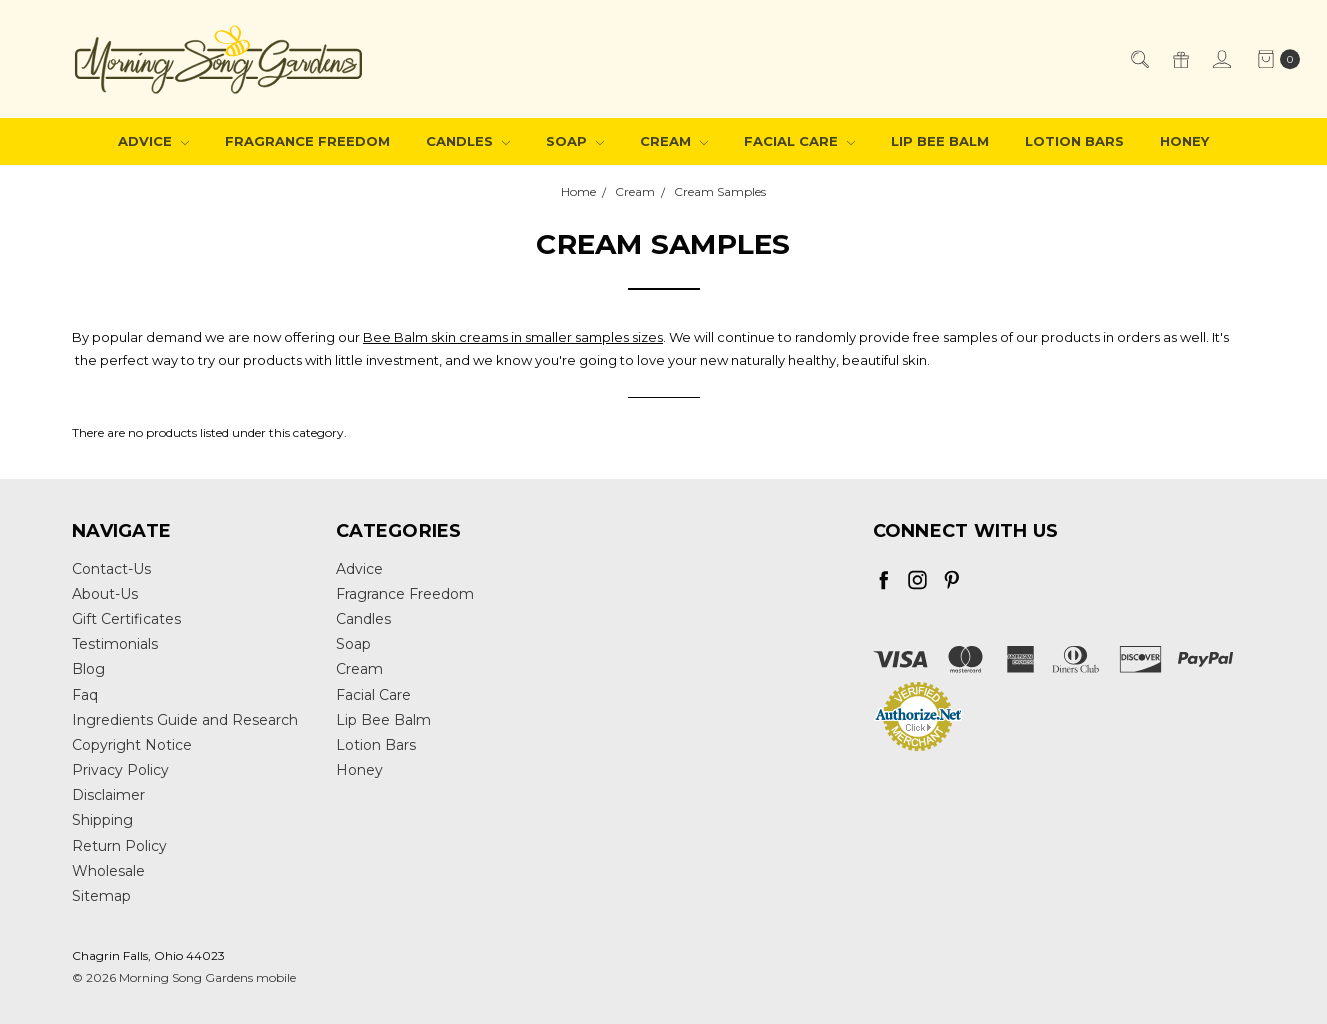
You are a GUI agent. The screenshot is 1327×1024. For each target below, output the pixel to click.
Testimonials (115, 644)
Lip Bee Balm (940, 141)
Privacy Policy (120, 770)
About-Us (105, 594)
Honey (1184, 141)
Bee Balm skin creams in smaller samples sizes (513, 337)
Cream (674, 141)
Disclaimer (108, 795)
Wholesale (108, 871)
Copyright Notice (132, 745)
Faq (85, 695)
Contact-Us (111, 569)
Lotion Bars (1074, 141)
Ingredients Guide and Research (185, 720)
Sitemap (101, 896)
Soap (575, 141)
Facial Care (799, 141)
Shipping (102, 820)
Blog (88, 669)
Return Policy (119, 846)
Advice (153, 141)
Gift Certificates (126, 619)
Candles (468, 141)
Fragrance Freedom (307, 141)
